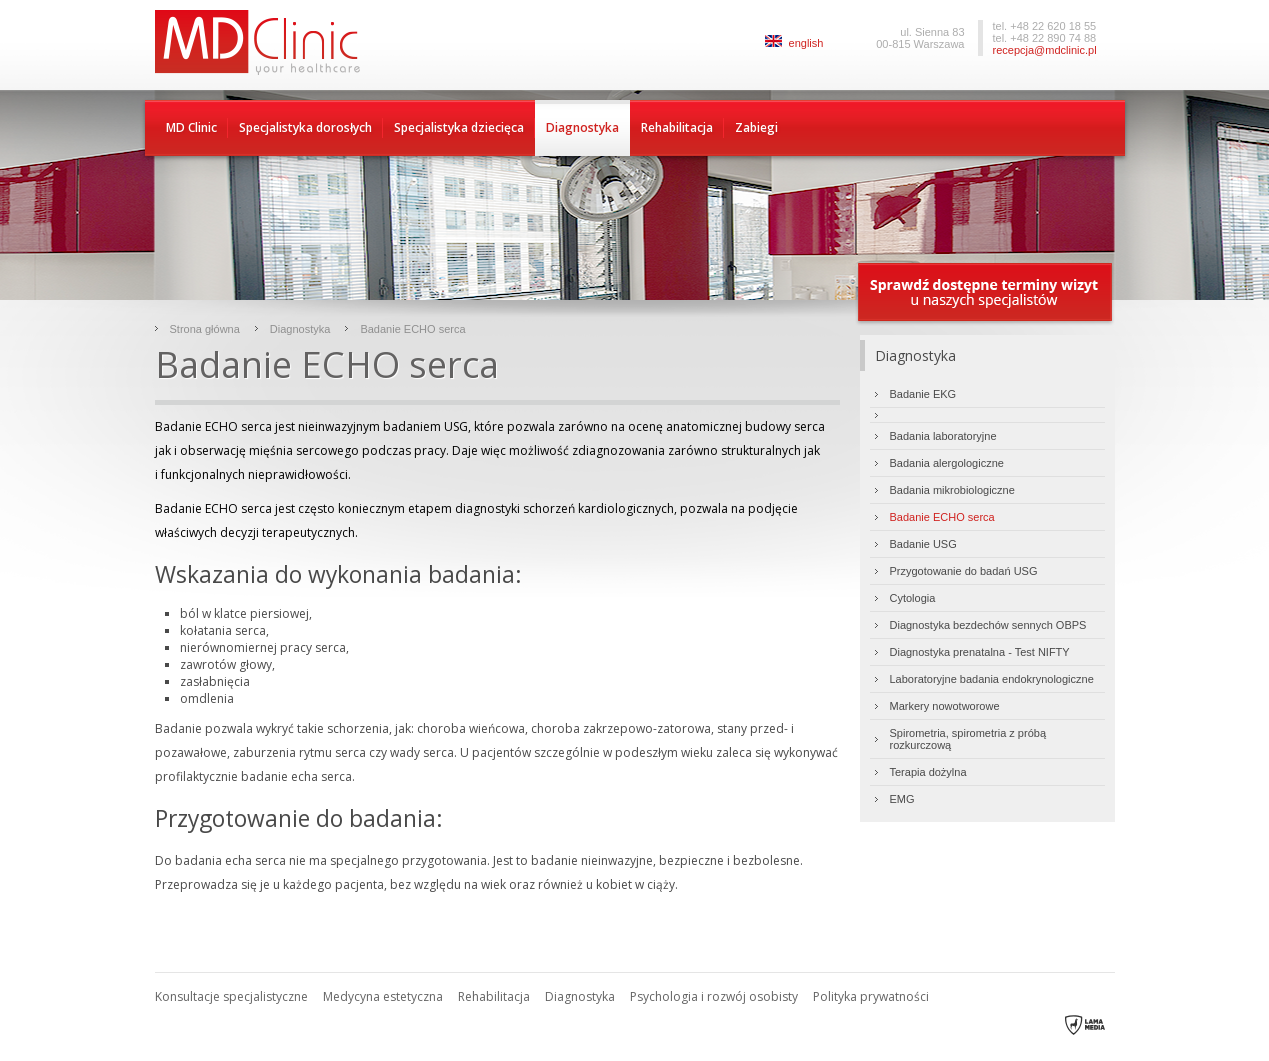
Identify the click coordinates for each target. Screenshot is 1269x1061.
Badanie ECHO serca (412, 329)
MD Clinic (191, 127)
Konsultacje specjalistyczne (231, 996)
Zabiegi (756, 127)
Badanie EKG (923, 394)
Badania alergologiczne (947, 463)
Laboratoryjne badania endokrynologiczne (992, 679)
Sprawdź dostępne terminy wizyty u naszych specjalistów (985, 293)
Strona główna (205, 329)
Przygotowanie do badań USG (964, 571)
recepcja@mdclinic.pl (1045, 50)
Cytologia (913, 598)
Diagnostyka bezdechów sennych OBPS (988, 625)
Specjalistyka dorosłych (305, 127)
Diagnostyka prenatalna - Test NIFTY (980, 652)
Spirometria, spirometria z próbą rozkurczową (968, 739)
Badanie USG (923, 544)
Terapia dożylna (928, 772)
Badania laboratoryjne (943, 436)
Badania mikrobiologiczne (952, 490)
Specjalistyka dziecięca (459, 127)
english (794, 43)
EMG (902, 799)
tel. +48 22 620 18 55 (1045, 26)
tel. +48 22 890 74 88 (1045, 38)
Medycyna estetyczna (383, 996)
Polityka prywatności (871, 996)
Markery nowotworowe (945, 706)
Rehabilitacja (677, 127)
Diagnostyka (582, 127)
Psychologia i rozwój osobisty (714, 996)
